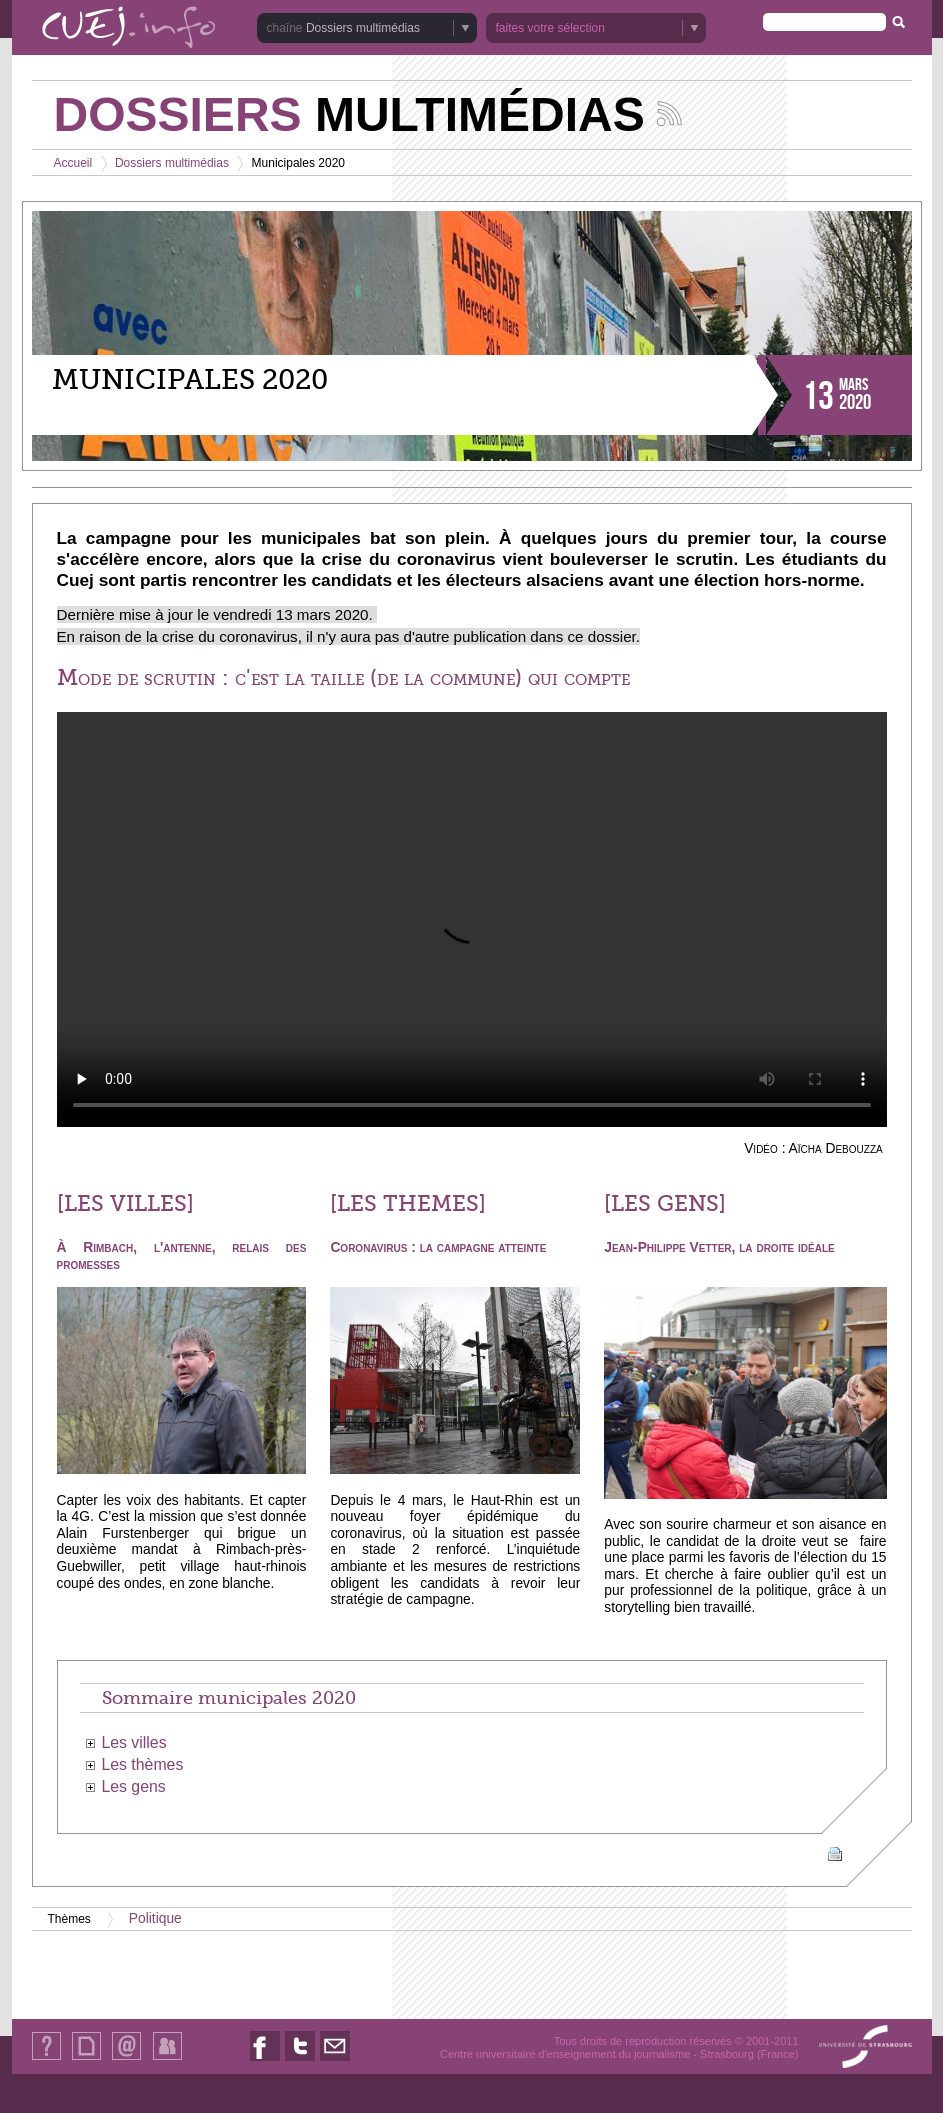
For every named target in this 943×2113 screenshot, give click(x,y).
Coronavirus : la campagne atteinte (438, 1247)
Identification (167, 2059)
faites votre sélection (550, 28)
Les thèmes (142, 1764)
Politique (155, 1918)
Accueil (73, 163)
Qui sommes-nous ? (46, 2059)
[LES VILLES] (125, 1204)
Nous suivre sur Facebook (265, 2060)
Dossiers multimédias (363, 28)
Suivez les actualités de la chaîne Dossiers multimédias (669, 113)
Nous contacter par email (335, 2060)
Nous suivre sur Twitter (300, 2060)
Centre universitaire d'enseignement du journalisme (565, 2054)
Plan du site (86, 2059)
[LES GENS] (665, 1204)
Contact (126, 2059)
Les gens (133, 1786)
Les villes (133, 1742)
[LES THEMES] (408, 1204)
